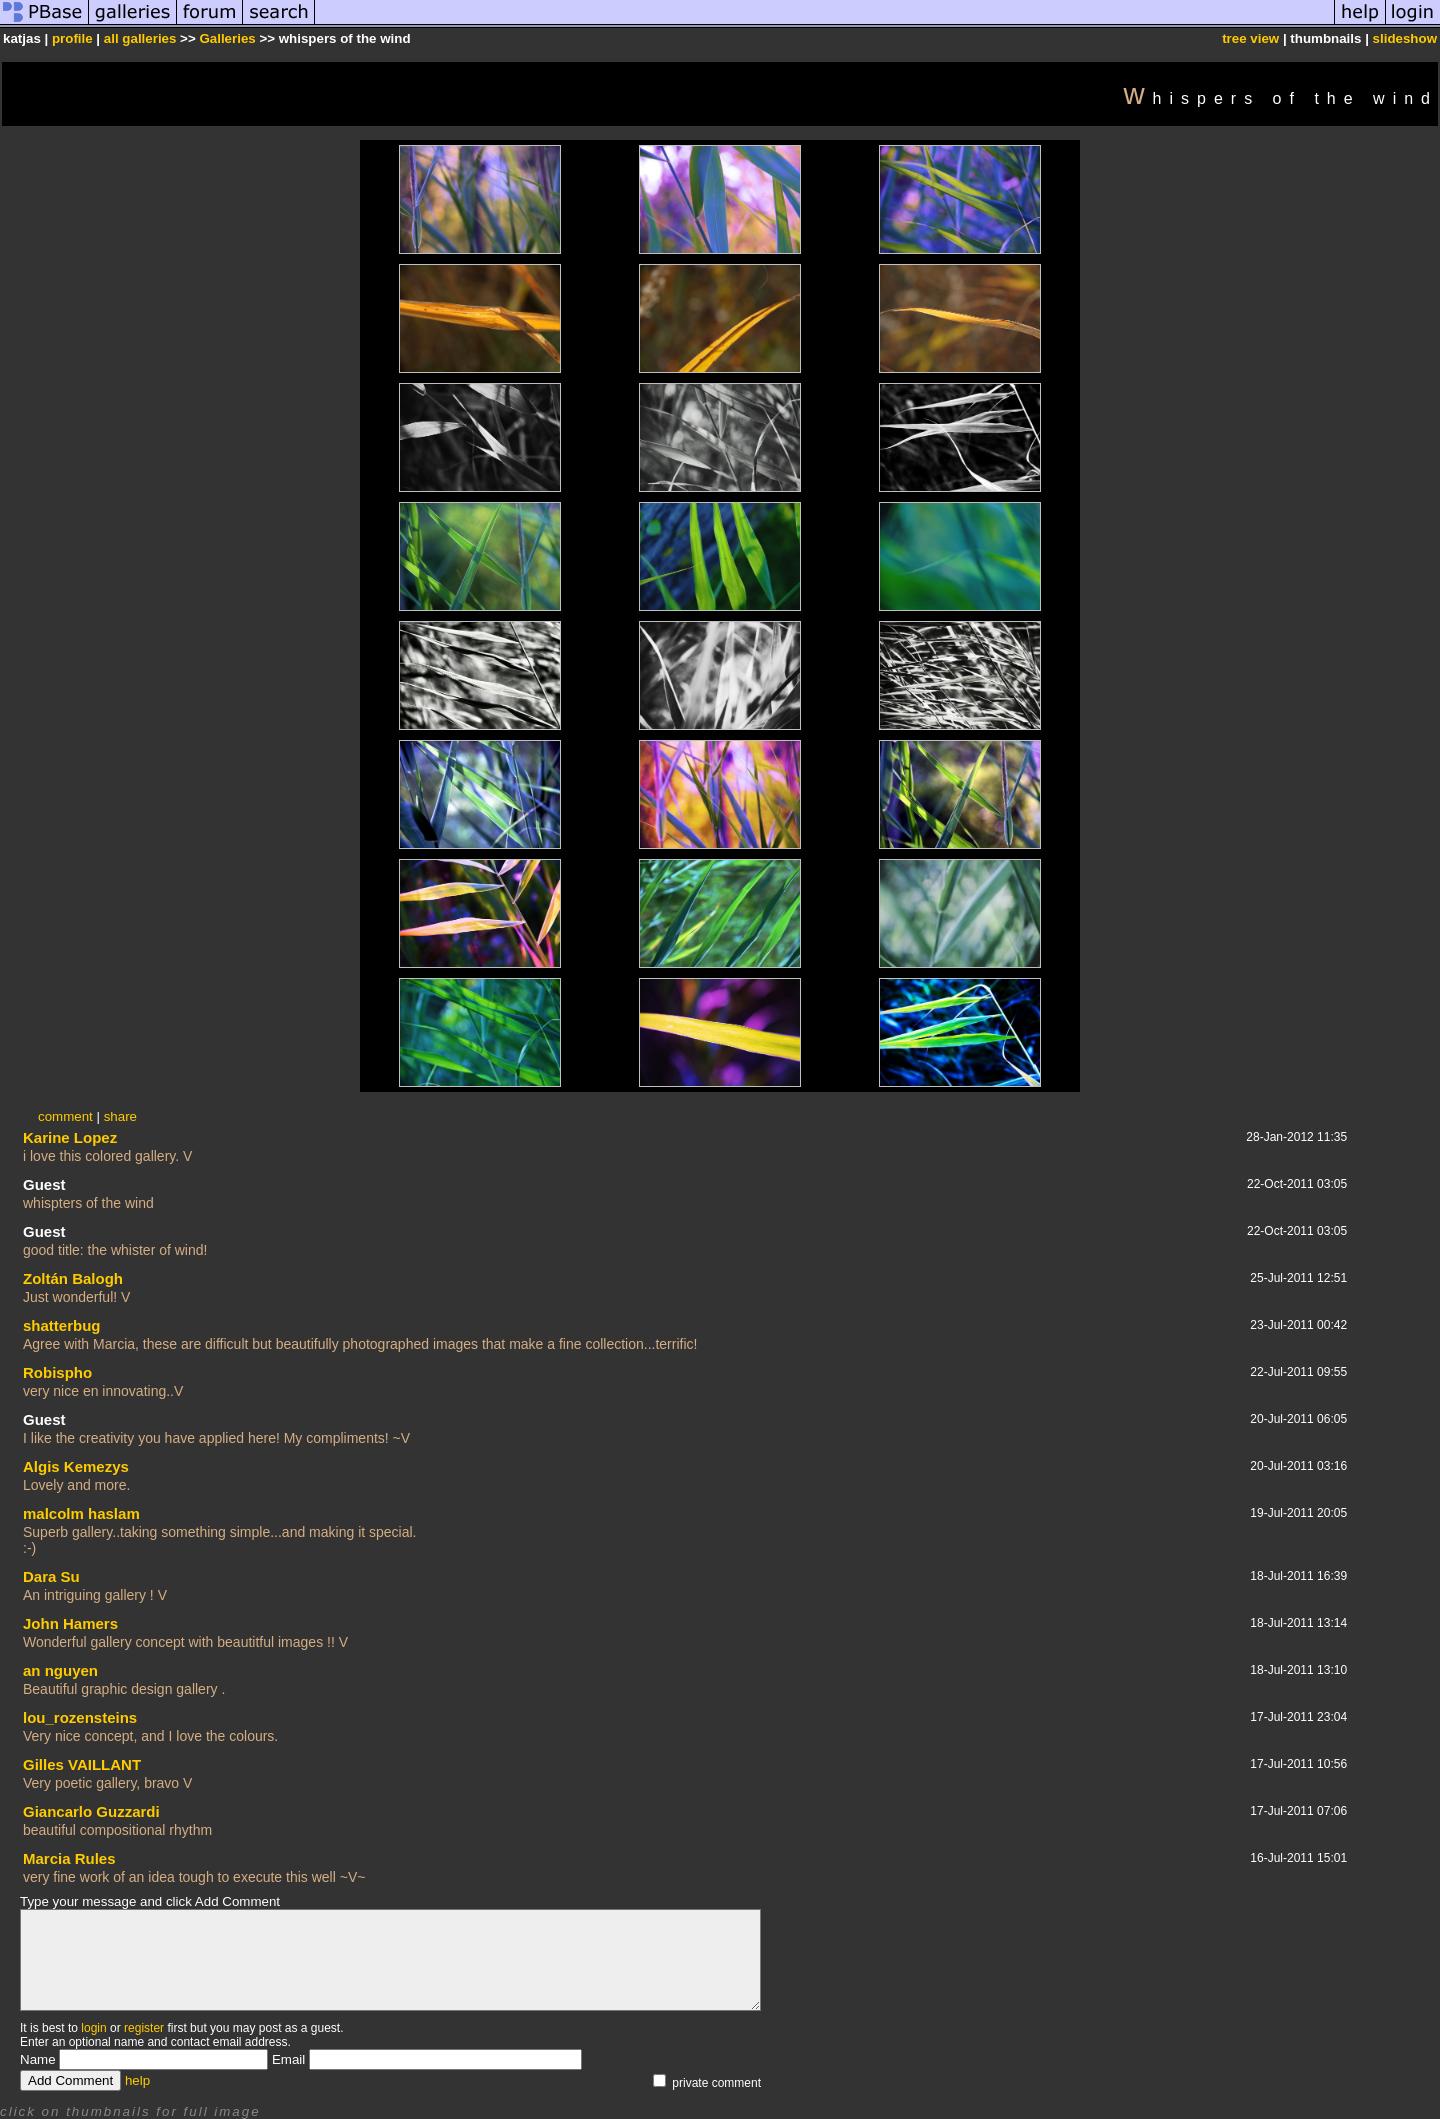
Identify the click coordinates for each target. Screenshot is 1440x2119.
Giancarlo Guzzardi (91, 1811)
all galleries (140, 38)
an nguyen (60, 1670)
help (137, 2080)
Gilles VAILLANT (82, 1764)
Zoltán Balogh (73, 1278)
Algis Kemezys (76, 1466)
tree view (1250, 38)
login (93, 2028)
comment (65, 1116)
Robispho (57, 1372)
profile (72, 38)
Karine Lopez (70, 1137)
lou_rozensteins (80, 1717)
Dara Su (51, 1576)
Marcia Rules (69, 1858)
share (120, 1116)
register (144, 2028)
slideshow (1405, 38)
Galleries (227, 38)
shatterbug (62, 1325)
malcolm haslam (81, 1513)
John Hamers (70, 1623)
